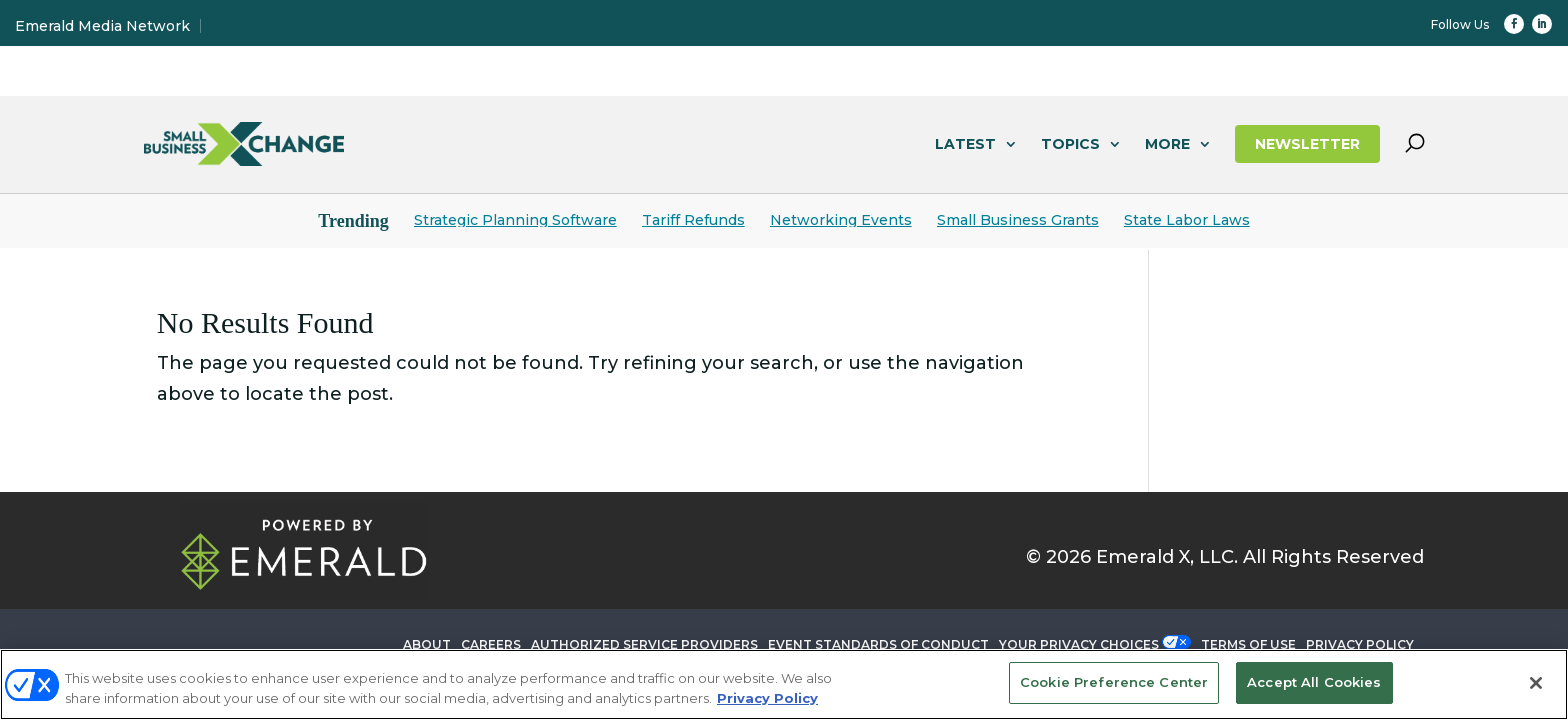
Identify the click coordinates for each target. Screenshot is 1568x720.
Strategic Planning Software (515, 220)
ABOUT (427, 644)
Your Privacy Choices (1079, 644)
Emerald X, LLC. (1167, 557)
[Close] (1536, 683)
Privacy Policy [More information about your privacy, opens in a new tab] (767, 698)
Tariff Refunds (693, 220)
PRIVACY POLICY (1360, 644)
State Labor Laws (1187, 220)
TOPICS (1070, 144)
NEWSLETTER (1307, 144)
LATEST (965, 144)
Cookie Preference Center (1114, 682)
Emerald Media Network (102, 26)
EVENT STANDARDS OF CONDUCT (878, 644)
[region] (784, 684)
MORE (1167, 144)
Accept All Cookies (1314, 682)
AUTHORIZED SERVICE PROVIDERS (644, 644)
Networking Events (841, 220)
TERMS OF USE (1248, 644)
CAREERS (491, 644)
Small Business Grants (1018, 220)
